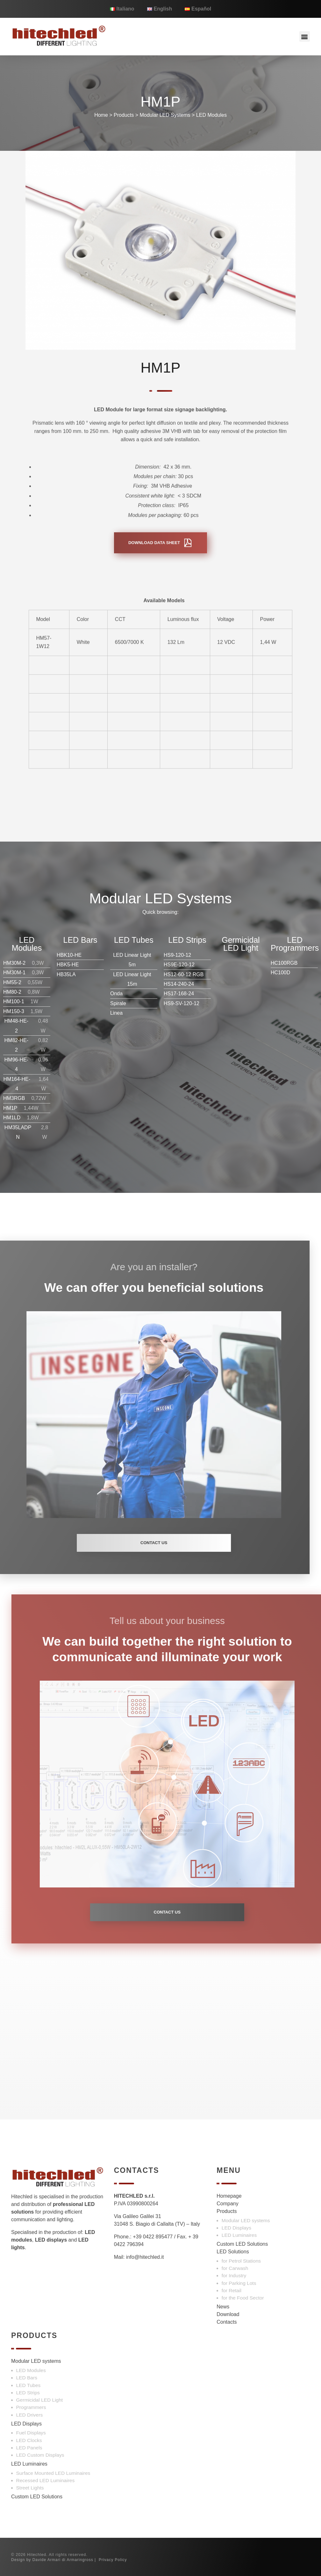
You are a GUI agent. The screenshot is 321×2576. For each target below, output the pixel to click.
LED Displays (236, 2227)
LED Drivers (29, 2415)
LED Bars (26, 2377)
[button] (304, 36)
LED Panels (29, 2447)
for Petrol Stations (241, 2261)
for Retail (231, 2290)
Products (124, 115)
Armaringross (80, 2560)
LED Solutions (233, 2251)
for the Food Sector (243, 2297)
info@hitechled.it (145, 2257)
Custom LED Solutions (242, 2244)
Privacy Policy (113, 2560)
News (223, 2306)
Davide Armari (46, 2560)
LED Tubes (28, 2385)
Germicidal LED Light (39, 2400)
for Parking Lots (239, 2283)
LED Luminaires (239, 2235)
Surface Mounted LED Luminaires (53, 2473)
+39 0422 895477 (153, 2236)
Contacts (227, 2322)
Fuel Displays (31, 2432)
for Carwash (235, 2268)
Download (228, 2314)
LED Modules (211, 115)
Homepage (229, 2196)
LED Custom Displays (40, 2455)
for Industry (234, 2275)
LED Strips (28, 2392)
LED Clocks (29, 2440)
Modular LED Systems (164, 115)
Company (227, 2203)
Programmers (31, 2407)
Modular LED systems (246, 2220)
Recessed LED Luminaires (45, 2480)
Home (101, 115)
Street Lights (30, 2487)
